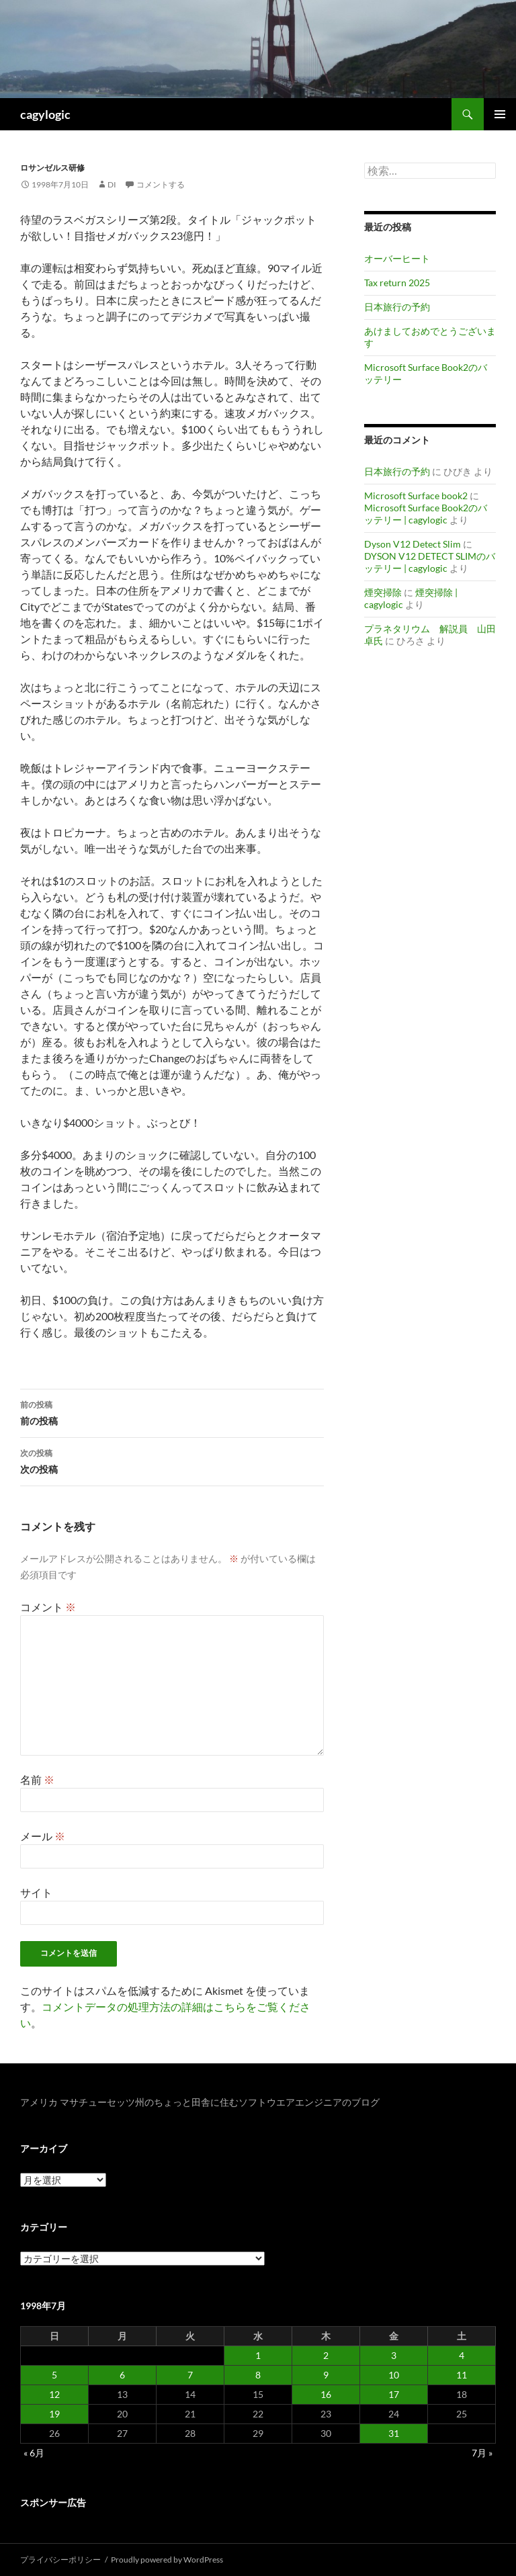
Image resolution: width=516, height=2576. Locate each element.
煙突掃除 (383, 592)
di (112, 184)
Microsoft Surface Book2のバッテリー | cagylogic (425, 513)
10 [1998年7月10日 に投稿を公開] (393, 2374)
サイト (36, 1892)
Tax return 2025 (397, 282)
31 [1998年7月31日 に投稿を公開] (393, 2433)
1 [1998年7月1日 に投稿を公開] (258, 2355)
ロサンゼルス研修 (52, 168)
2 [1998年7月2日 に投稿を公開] (326, 2355)
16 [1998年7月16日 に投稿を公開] (325, 2394)
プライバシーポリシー (60, 2559)
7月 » (482, 2452)
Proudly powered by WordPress (167, 2559)
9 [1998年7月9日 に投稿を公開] (326, 2374)
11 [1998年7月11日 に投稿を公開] (461, 2374)
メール (42, 1836)
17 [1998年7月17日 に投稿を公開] (393, 2394)
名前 (37, 1779)
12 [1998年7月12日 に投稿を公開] (54, 2394)
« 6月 (34, 2452)
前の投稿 (172, 1411)
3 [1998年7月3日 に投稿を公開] (393, 2355)
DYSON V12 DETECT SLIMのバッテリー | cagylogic (429, 562)
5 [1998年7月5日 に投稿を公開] (54, 2374)
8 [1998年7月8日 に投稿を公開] (258, 2374)
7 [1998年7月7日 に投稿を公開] (190, 2374)
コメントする (160, 184)
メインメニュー (500, 114)
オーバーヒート (397, 258)
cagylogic (45, 114)
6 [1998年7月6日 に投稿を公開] (122, 2374)
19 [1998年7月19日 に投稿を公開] (54, 2413)
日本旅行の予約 (397, 306)
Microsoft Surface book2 (416, 495)
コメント (48, 1606)
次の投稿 (172, 1460)
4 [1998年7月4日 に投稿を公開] (461, 2355)
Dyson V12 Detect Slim (412, 544)
